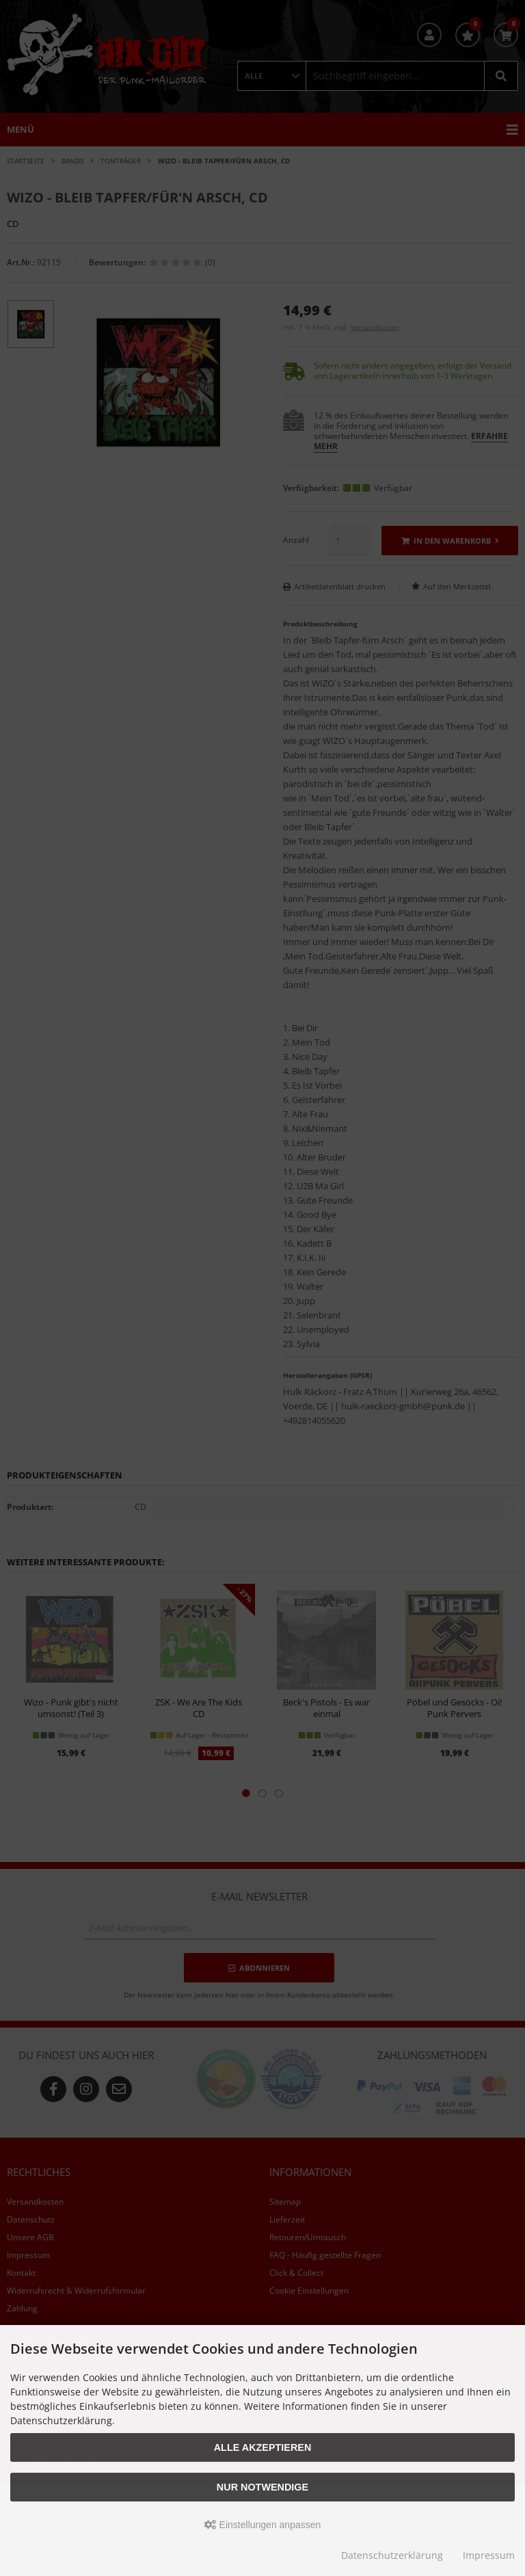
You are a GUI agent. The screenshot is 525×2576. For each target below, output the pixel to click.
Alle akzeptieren (263, 2447)
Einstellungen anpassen (262, 2524)
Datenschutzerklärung (392, 2555)
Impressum (489, 2555)
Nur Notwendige (262, 2487)
